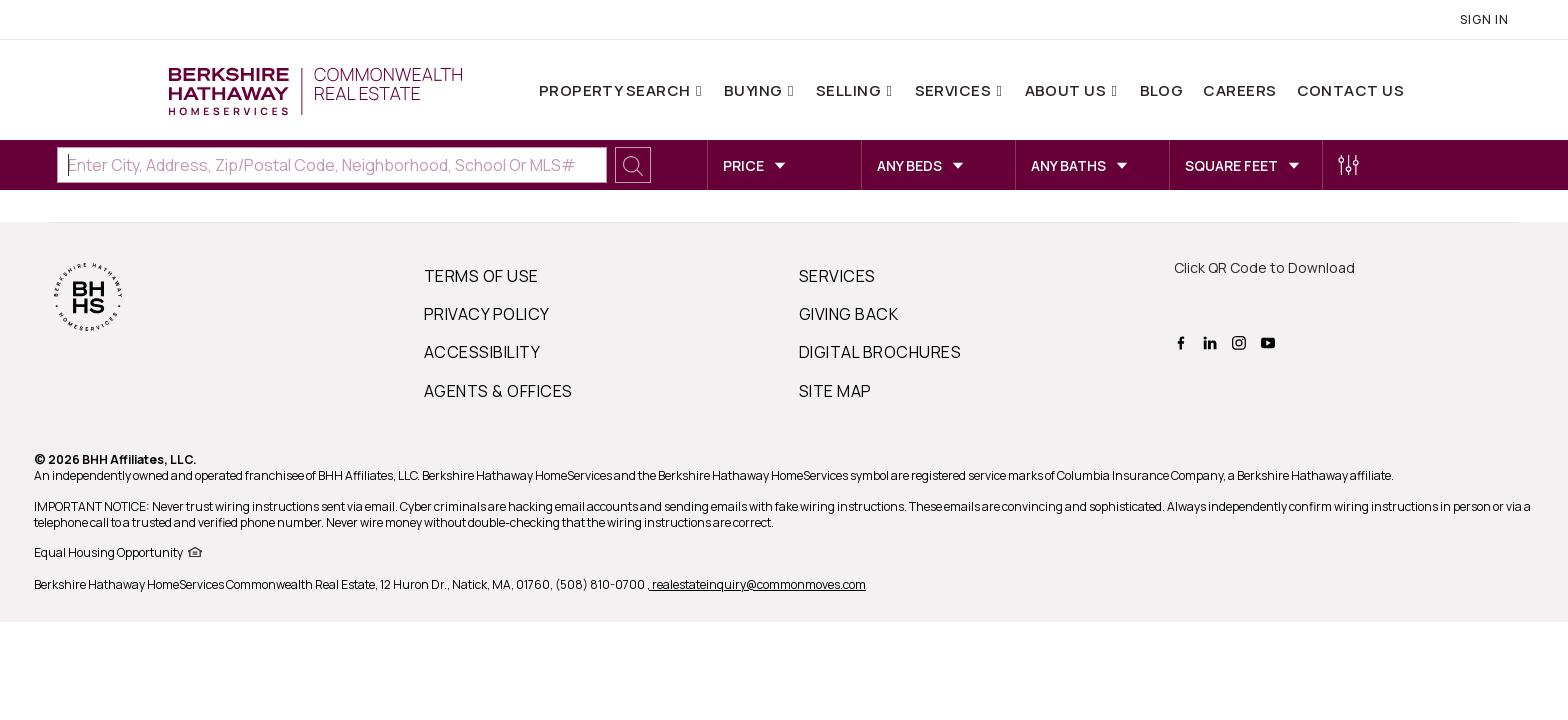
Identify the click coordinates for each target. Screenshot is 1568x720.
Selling (850, 90)
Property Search (616, 90)
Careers (1239, 90)
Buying (755, 90)
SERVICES (837, 276)
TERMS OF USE (481, 276)
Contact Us (1351, 90)
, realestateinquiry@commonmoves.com (756, 584)
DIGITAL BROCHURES (880, 352)
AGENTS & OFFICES (498, 391)
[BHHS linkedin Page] (1212, 341)
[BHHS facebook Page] (1183, 341)
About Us (1067, 90)
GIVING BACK (848, 314)
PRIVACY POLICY (487, 314)
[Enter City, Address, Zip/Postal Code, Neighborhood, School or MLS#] (332, 165)
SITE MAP (835, 391)
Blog (1162, 90)
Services (955, 90)
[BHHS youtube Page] (1270, 341)
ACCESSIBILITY (482, 352)
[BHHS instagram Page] (1241, 341)
